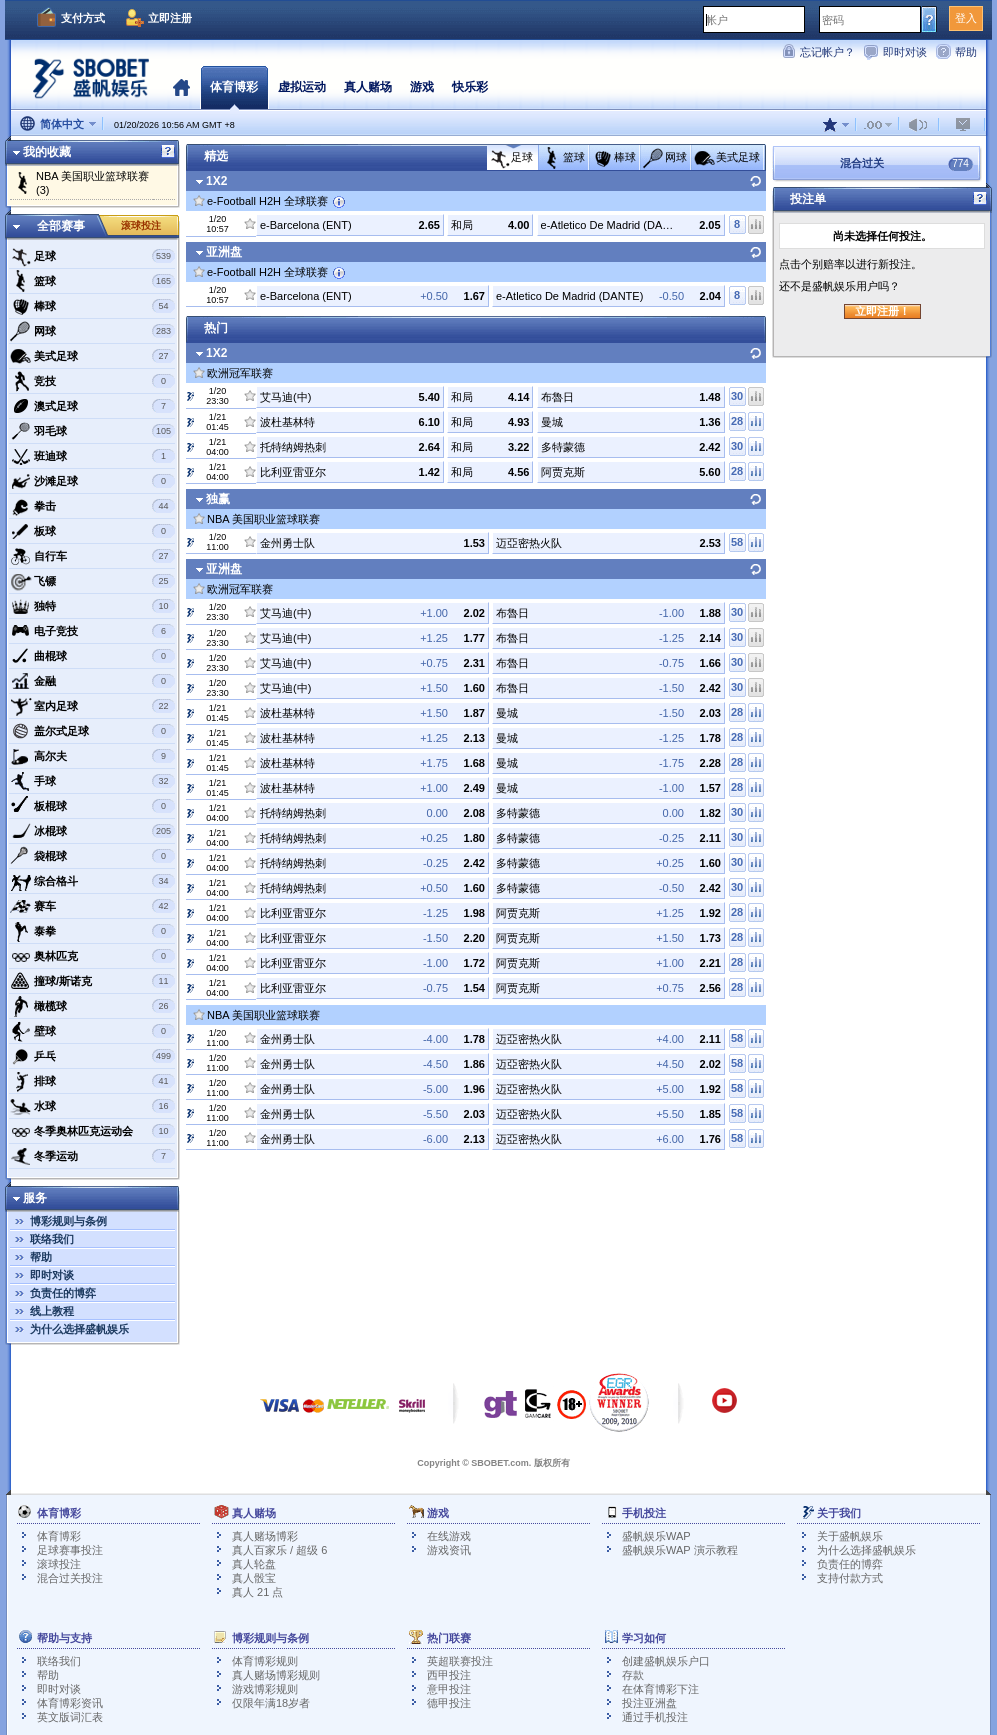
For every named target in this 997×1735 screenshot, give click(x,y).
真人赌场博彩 (265, 1536)
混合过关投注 (70, 1578)
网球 (92, 331)
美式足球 (92, 356)
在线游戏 (449, 1536)
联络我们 (52, 1239)
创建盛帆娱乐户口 (666, 1661)
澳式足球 (92, 406)
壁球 (92, 1031)
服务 (35, 1198)
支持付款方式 (850, 1578)
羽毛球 (92, 431)
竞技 (92, 381)
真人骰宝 (254, 1578)
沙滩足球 (92, 481)
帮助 (966, 52)
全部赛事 (61, 226)
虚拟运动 (302, 87)
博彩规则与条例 (68, 1221)
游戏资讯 (449, 1550)
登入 (966, 18)
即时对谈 (905, 52)
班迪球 (92, 456)
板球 (92, 531)
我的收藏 (47, 152)
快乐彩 (470, 87)
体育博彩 (234, 87)
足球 (92, 256)
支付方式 (83, 18)
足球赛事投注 (70, 1550)
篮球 (92, 281)
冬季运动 (92, 1156)
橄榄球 (92, 1006)
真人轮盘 (254, 1564)
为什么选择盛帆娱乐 (79, 1329)
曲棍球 (92, 656)
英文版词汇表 (70, 1717)
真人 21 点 (257, 1592)
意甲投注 (449, 1689)
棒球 (92, 306)
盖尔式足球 (92, 731)
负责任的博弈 (63, 1293)
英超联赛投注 (460, 1661)
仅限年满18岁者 (271, 1703)
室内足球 (92, 706)
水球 (92, 1106)
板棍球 (92, 806)
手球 (92, 781)
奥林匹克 (92, 956)
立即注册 (170, 18)
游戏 (422, 87)
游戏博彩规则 (265, 1689)
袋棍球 (92, 856)
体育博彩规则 (265, 1661)
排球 (92, 1081)
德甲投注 (449, 1703)
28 (737, 421)
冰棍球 (92, 831)
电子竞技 (92, 631)
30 (737, 396)
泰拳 (92, 931)
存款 (633, 1675)
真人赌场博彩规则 (276, 1675)
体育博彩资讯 (70, 1703)
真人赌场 (368, 87)
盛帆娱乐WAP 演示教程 (680, 1550)
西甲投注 (449, 1675)
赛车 (92, 906)
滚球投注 (141, 225)
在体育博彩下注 (660, 1689)
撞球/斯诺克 (92, 981)
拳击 (92, 506)
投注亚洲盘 (649, 1703)
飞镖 (92, 581)
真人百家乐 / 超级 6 (279, 1550)
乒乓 (92, 1056)
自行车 (92, 556)
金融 (92, 681)
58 (737, 542)
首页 (181, 87)
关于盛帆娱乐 (850, 1536)
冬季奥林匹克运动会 (92, 1131)
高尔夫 (92, 756)
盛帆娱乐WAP (656, 1536)
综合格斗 (92, 881)
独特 (92, 606)
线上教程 (52, 1311)
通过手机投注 (655, 1717)
